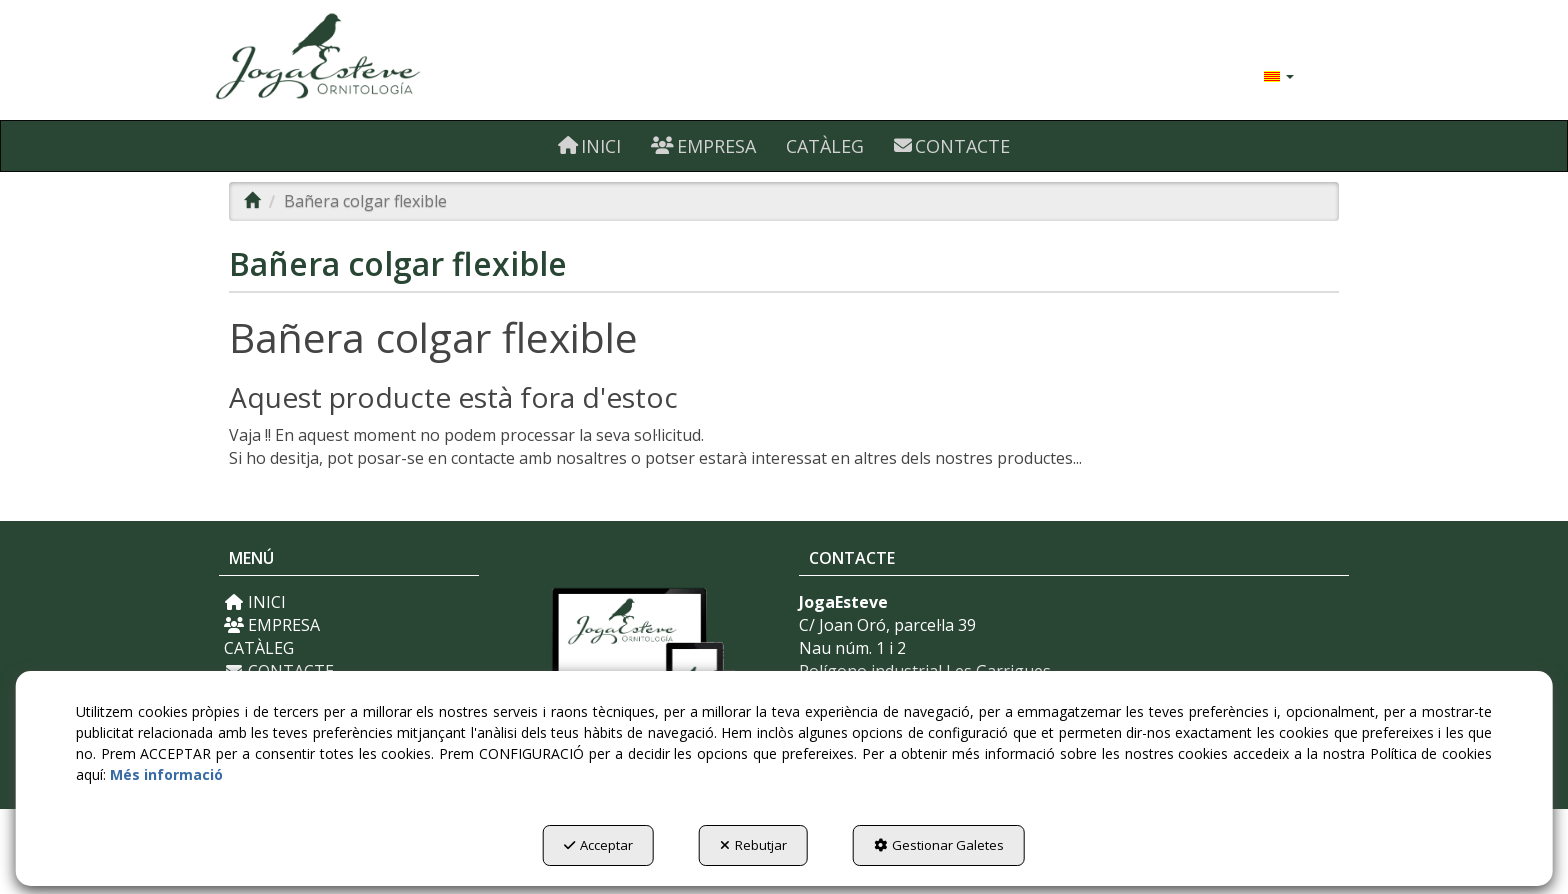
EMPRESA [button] (272, 625)
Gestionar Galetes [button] (939, 845)
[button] (396, 60)
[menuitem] (1279, 75)
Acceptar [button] (598, 845)
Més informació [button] (166, 774)
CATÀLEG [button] (259, 648)
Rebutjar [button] (753, 845)
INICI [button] (255, 602)
